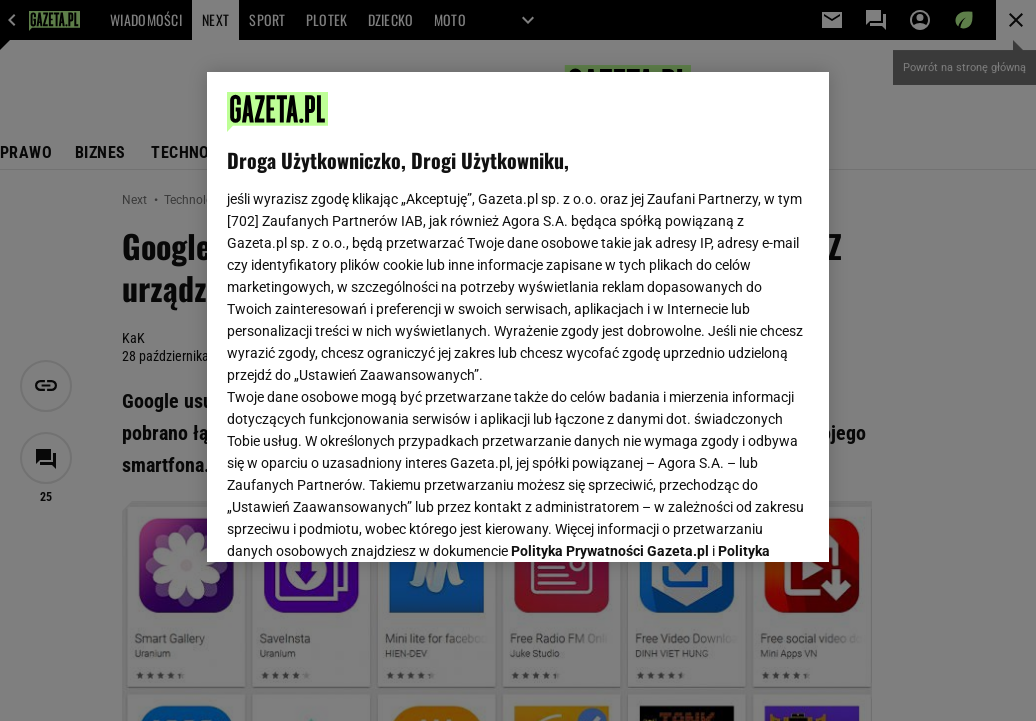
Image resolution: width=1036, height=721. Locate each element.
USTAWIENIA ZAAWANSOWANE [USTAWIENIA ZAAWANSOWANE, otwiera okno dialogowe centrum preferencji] (358, 522)
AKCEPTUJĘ (741, 523)
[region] (518, 317)
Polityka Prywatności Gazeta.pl (610, 297)
